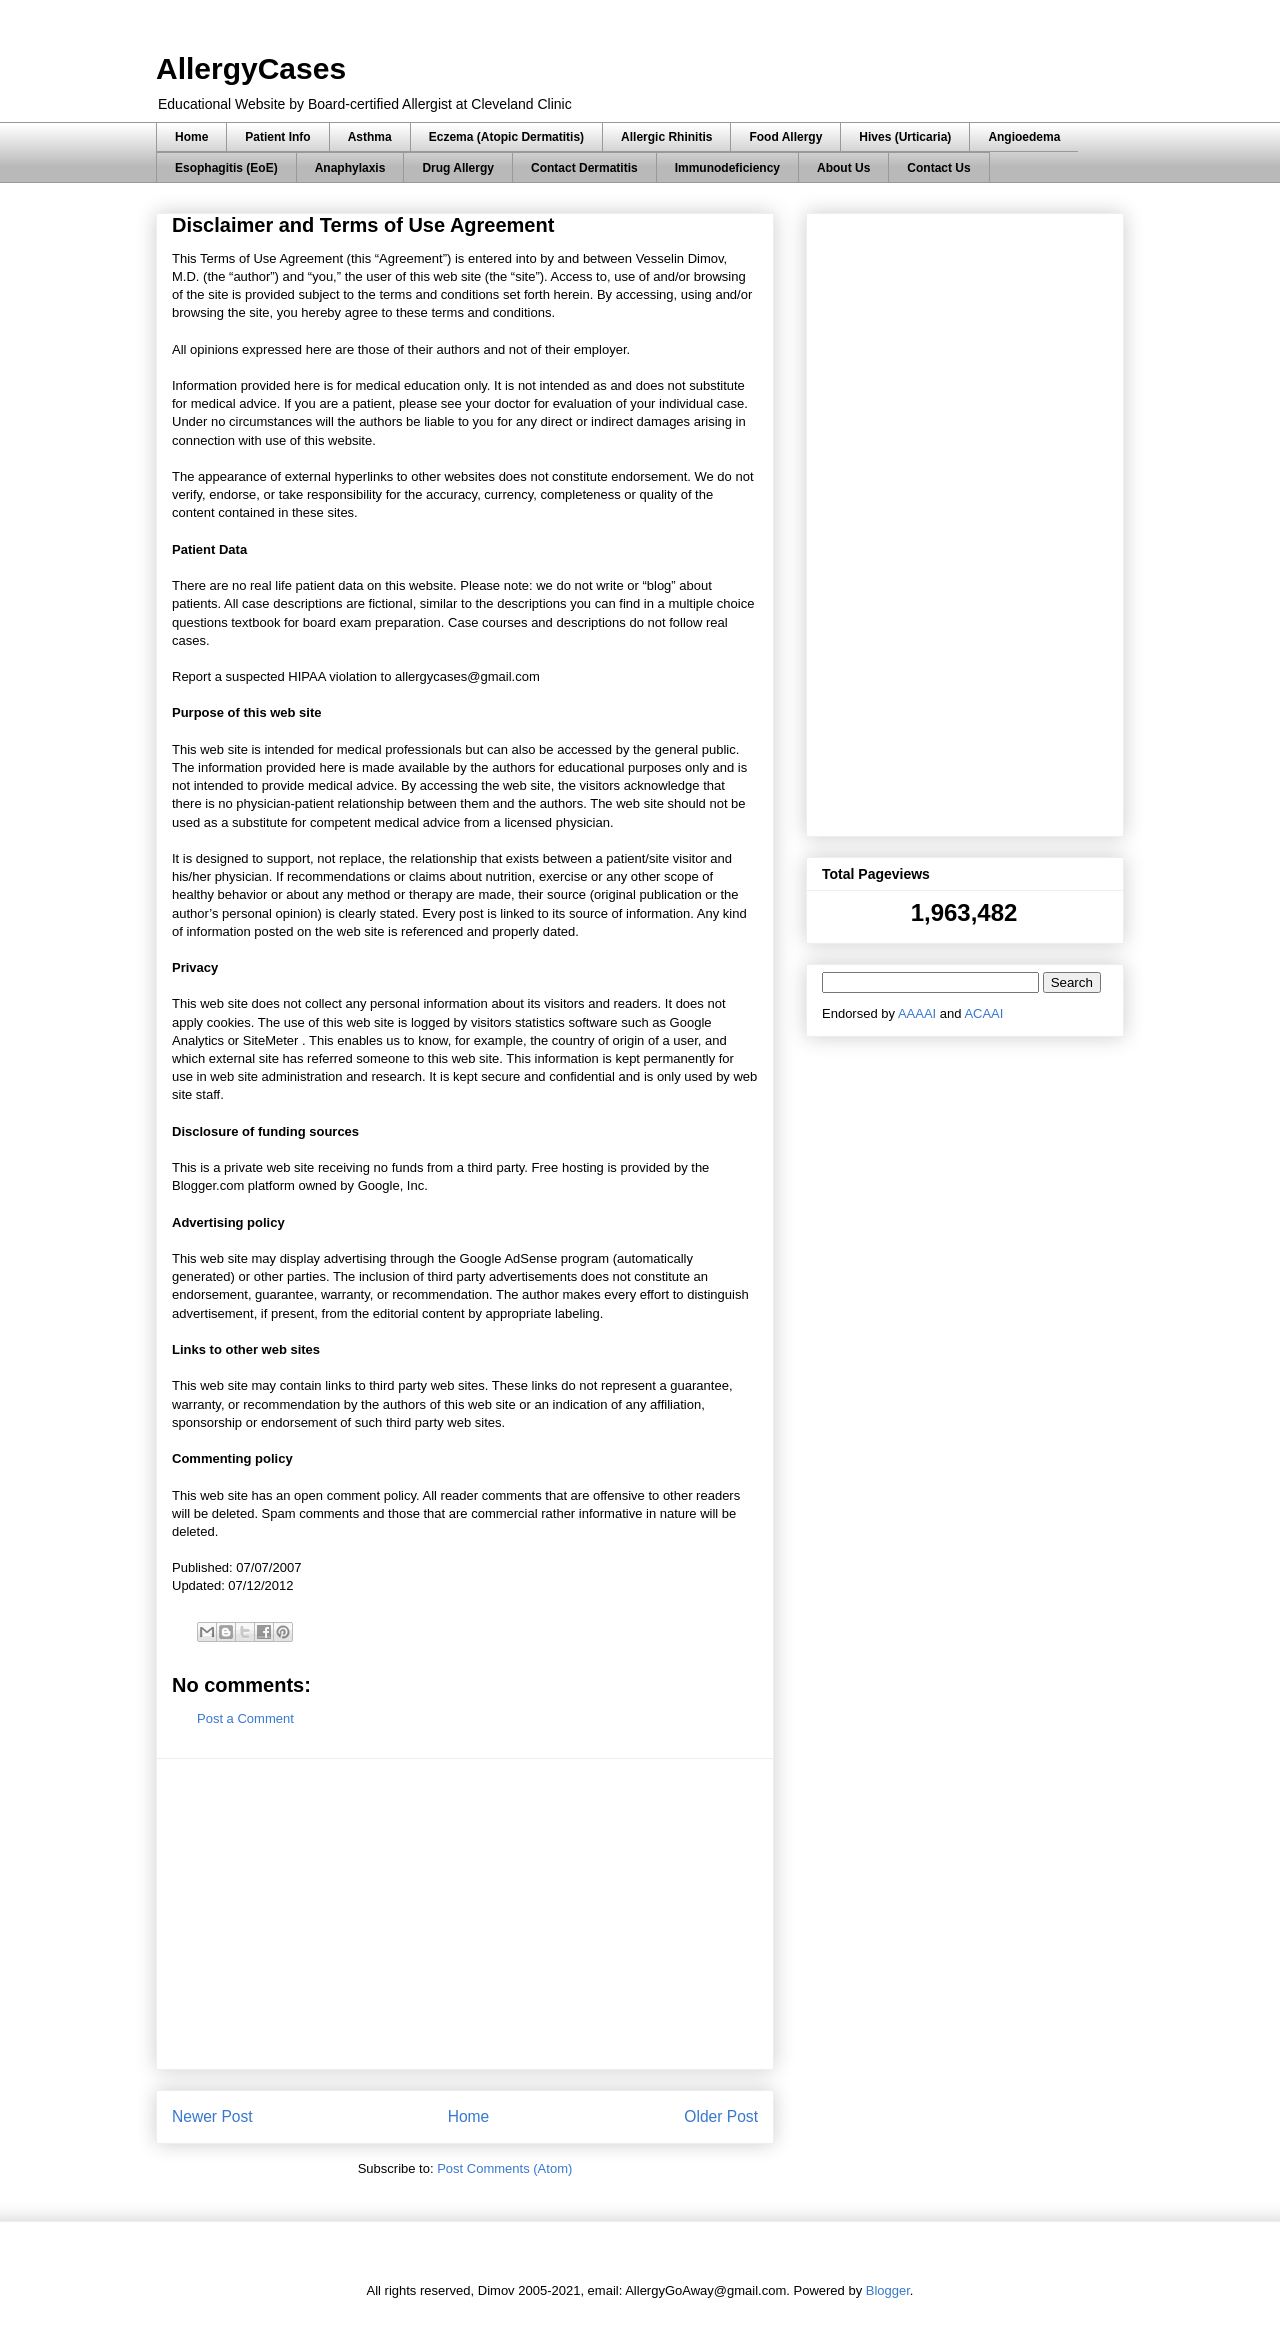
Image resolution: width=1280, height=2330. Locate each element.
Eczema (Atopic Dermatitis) (506, 137)
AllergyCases (251, 68)
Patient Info (277, 137)
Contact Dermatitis (584, 168)
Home (191, 137)
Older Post (721, 2116)
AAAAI (917, 1013)
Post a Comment (245, 1718)
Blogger (888, 2290)
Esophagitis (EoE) (226, 168)
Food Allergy (785, 137)
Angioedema (1024, 137)
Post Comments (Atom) (504, 2168)
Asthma (370, 137)
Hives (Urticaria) (905, 137)
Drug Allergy (458, 168)
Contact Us (938, 168)
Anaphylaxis (350, 168)
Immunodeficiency (727, 168)
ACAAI (983, 1013)
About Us (843, 168)
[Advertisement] (465, 1914)
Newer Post (212, 2116)
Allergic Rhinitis (666, 137)
